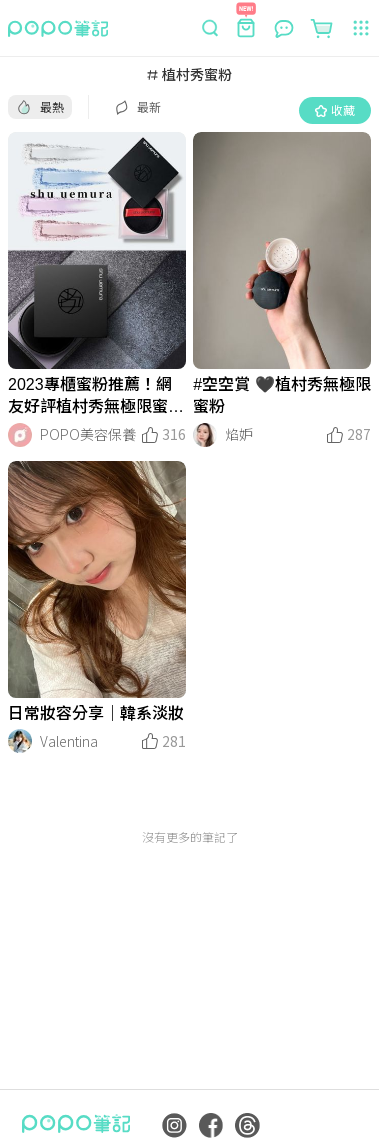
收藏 (335, 109)
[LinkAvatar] (20, 435)
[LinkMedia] (97, 250)
